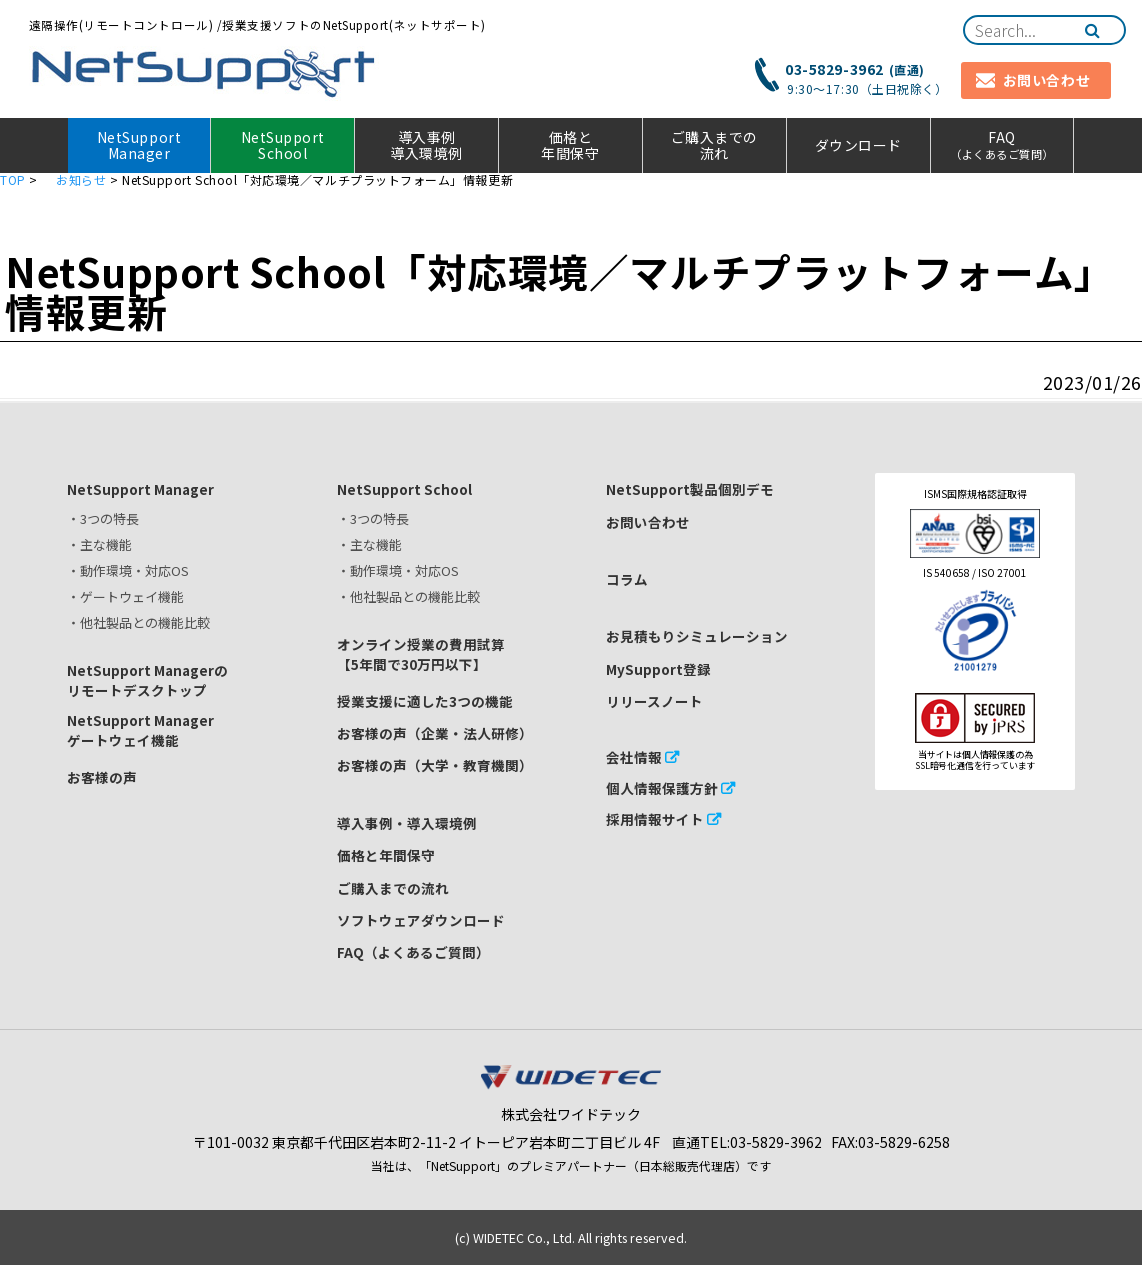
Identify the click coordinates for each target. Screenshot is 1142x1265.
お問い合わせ (648, 522)
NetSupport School (283, 145)
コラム (627, 579)
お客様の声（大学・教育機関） (435, 765)
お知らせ (81, 179)
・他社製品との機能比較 (138, 622)
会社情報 (634, 757)
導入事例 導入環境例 (426, 145)
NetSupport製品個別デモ (690, 489)
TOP (13, 179)
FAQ (1002, 144)
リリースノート (654, 701)
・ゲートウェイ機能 (125, 596)
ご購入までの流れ (714, 145)
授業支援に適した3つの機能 (425, 701)
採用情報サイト (655, 819)
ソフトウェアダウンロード (421, 920)
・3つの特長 (103, 518)
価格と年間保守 (570, 145)
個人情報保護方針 (662, 788)
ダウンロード (858, 145)
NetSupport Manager (139, 145)
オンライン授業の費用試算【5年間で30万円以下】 (421, 654)
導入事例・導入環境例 (407, 823)
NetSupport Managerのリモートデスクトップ (147, 680)
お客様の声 (102, 777)
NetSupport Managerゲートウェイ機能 (140, 730)
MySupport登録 (658, 669)
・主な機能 (99, 544)
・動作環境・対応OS (128, 570)
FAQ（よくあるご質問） (413, 952)
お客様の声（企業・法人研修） (435, 733)
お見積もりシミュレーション (697, 636)
